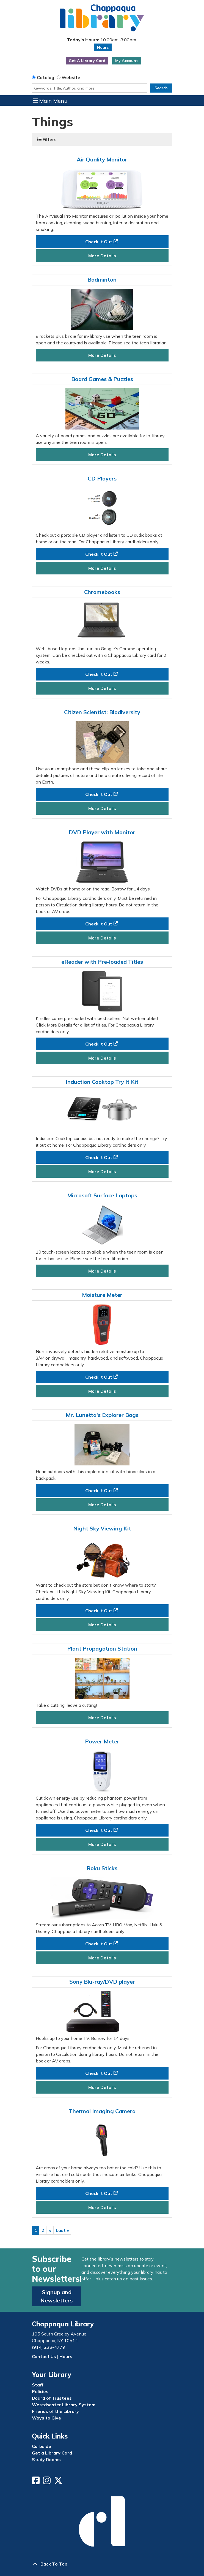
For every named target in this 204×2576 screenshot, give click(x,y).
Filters (47, 139)
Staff (37, 2385)
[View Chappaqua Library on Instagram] (47, 2482)
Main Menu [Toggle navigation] (50, 100)
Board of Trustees (52, 2398)
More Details (102, 255)
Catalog (45, 77)
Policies (40, 2391)
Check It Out (98, 241)
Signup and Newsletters (56, 2296)
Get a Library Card (52, 2453)
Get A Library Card (87, 60)
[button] (101, 40)
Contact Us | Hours (52, 2356)
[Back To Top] (102, 2563)
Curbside (41, 2446)
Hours (103, 47)
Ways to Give (46, 2418)
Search (161, 87)
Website (71, 77)
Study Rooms (46, 2459)
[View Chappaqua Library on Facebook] (36, 2482)
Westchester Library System (63, 2404)
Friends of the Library (55, 2411)
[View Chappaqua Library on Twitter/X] (59, 2482)
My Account (126, 60)
